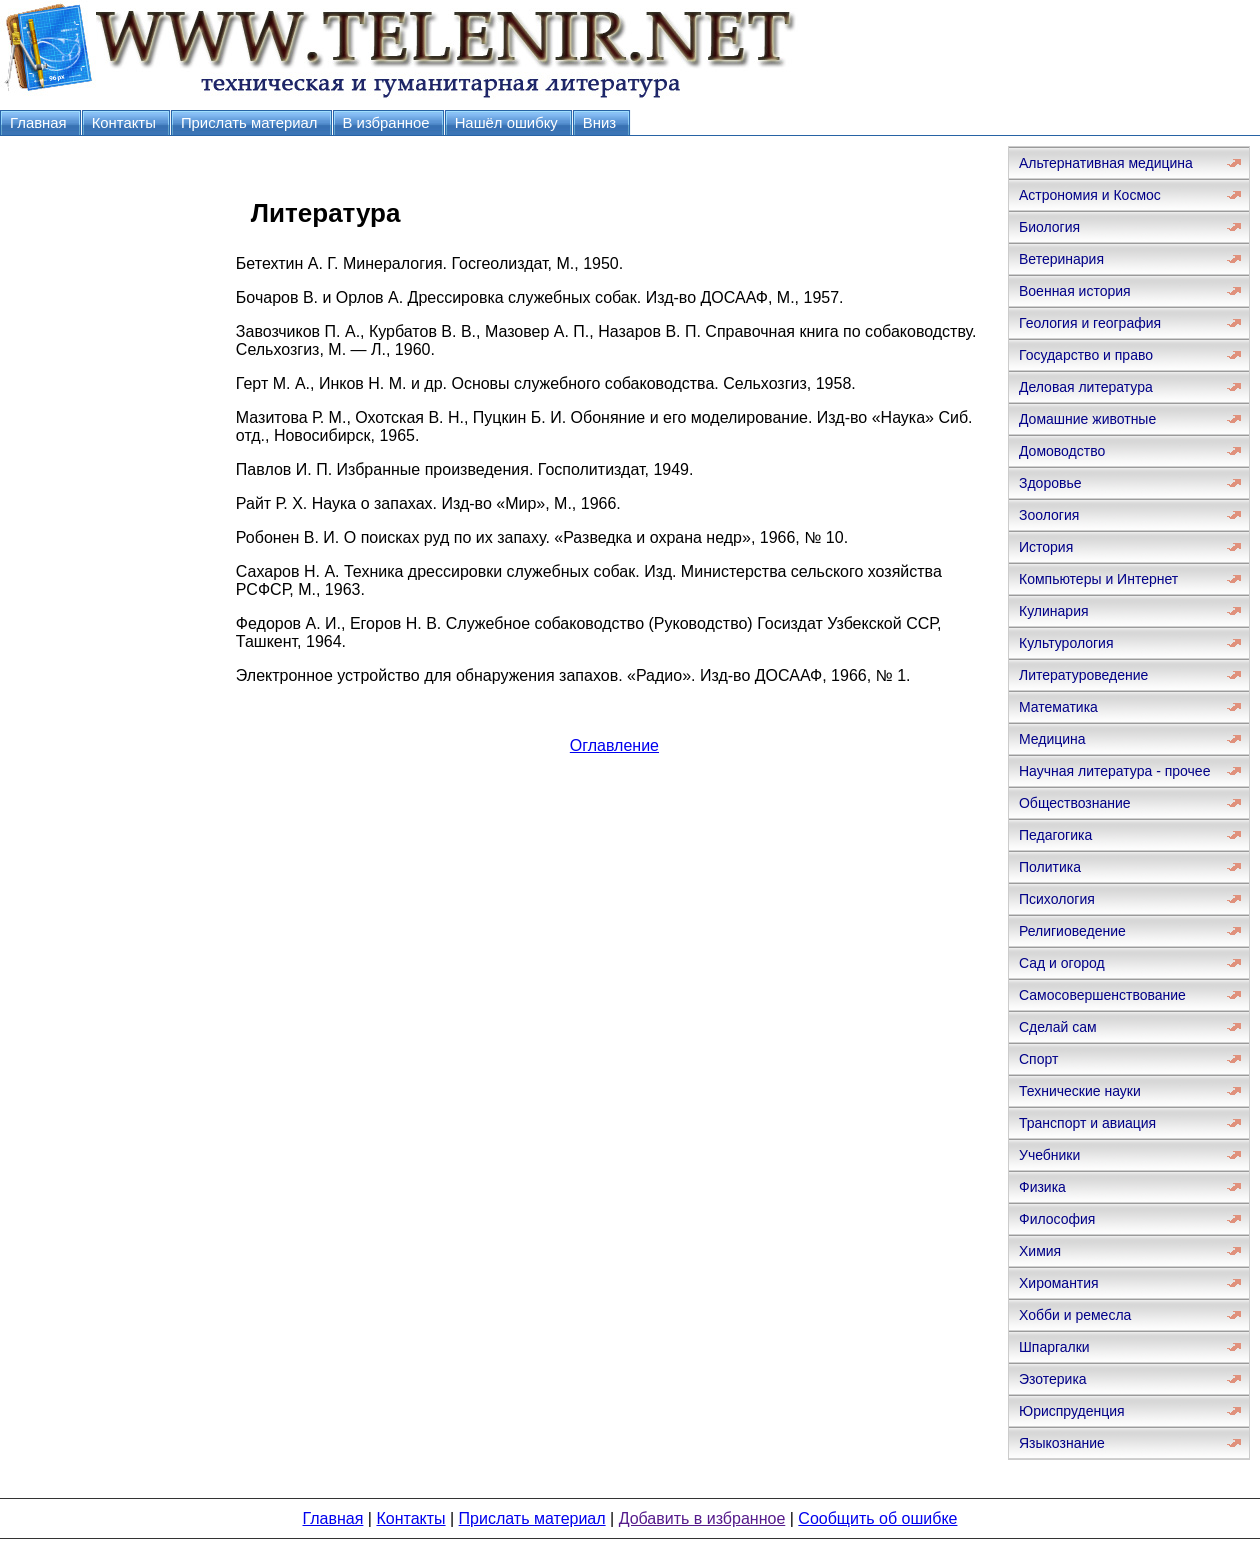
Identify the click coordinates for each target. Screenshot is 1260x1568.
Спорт (1038, 1059)
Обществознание (1075, 803)
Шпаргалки (1054, 1347)
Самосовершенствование (1102, 995)
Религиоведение (1072, 931)
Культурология (1066, 643)
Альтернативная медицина (1106, 163)
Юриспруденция (1072, 1411)
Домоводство (1062, 451)
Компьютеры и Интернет (1098, 579)
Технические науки (1080, 1091)
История (1046, 547)
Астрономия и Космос (1090, 195)
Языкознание (1062, 1443)
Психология (1057, 899)
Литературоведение (1083, 675)
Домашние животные (1087, 419)
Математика (1058, 707)
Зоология (1049, 515)
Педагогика (1055, 835)
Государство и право (1086, 355)
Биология (1049, 227)
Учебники (1049, 1155)
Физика (1042, 1187)
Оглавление (614, 745)
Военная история (1075, 291)
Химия (1040, 1251)
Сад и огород (1062, 963)
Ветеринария (1061, 259)
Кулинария (1054, 611)
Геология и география (1090, 323)
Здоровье (1050, 483)
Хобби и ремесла (1075, 1315)
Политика (1050, 867)
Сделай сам (1058, 1027)
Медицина (1052, 739)
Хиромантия (1059, 1283)
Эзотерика (1053, 1379)
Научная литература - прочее (1114, 771)
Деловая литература (1086, 387)
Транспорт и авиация (1087, 1123)
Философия (1057, 1219)
